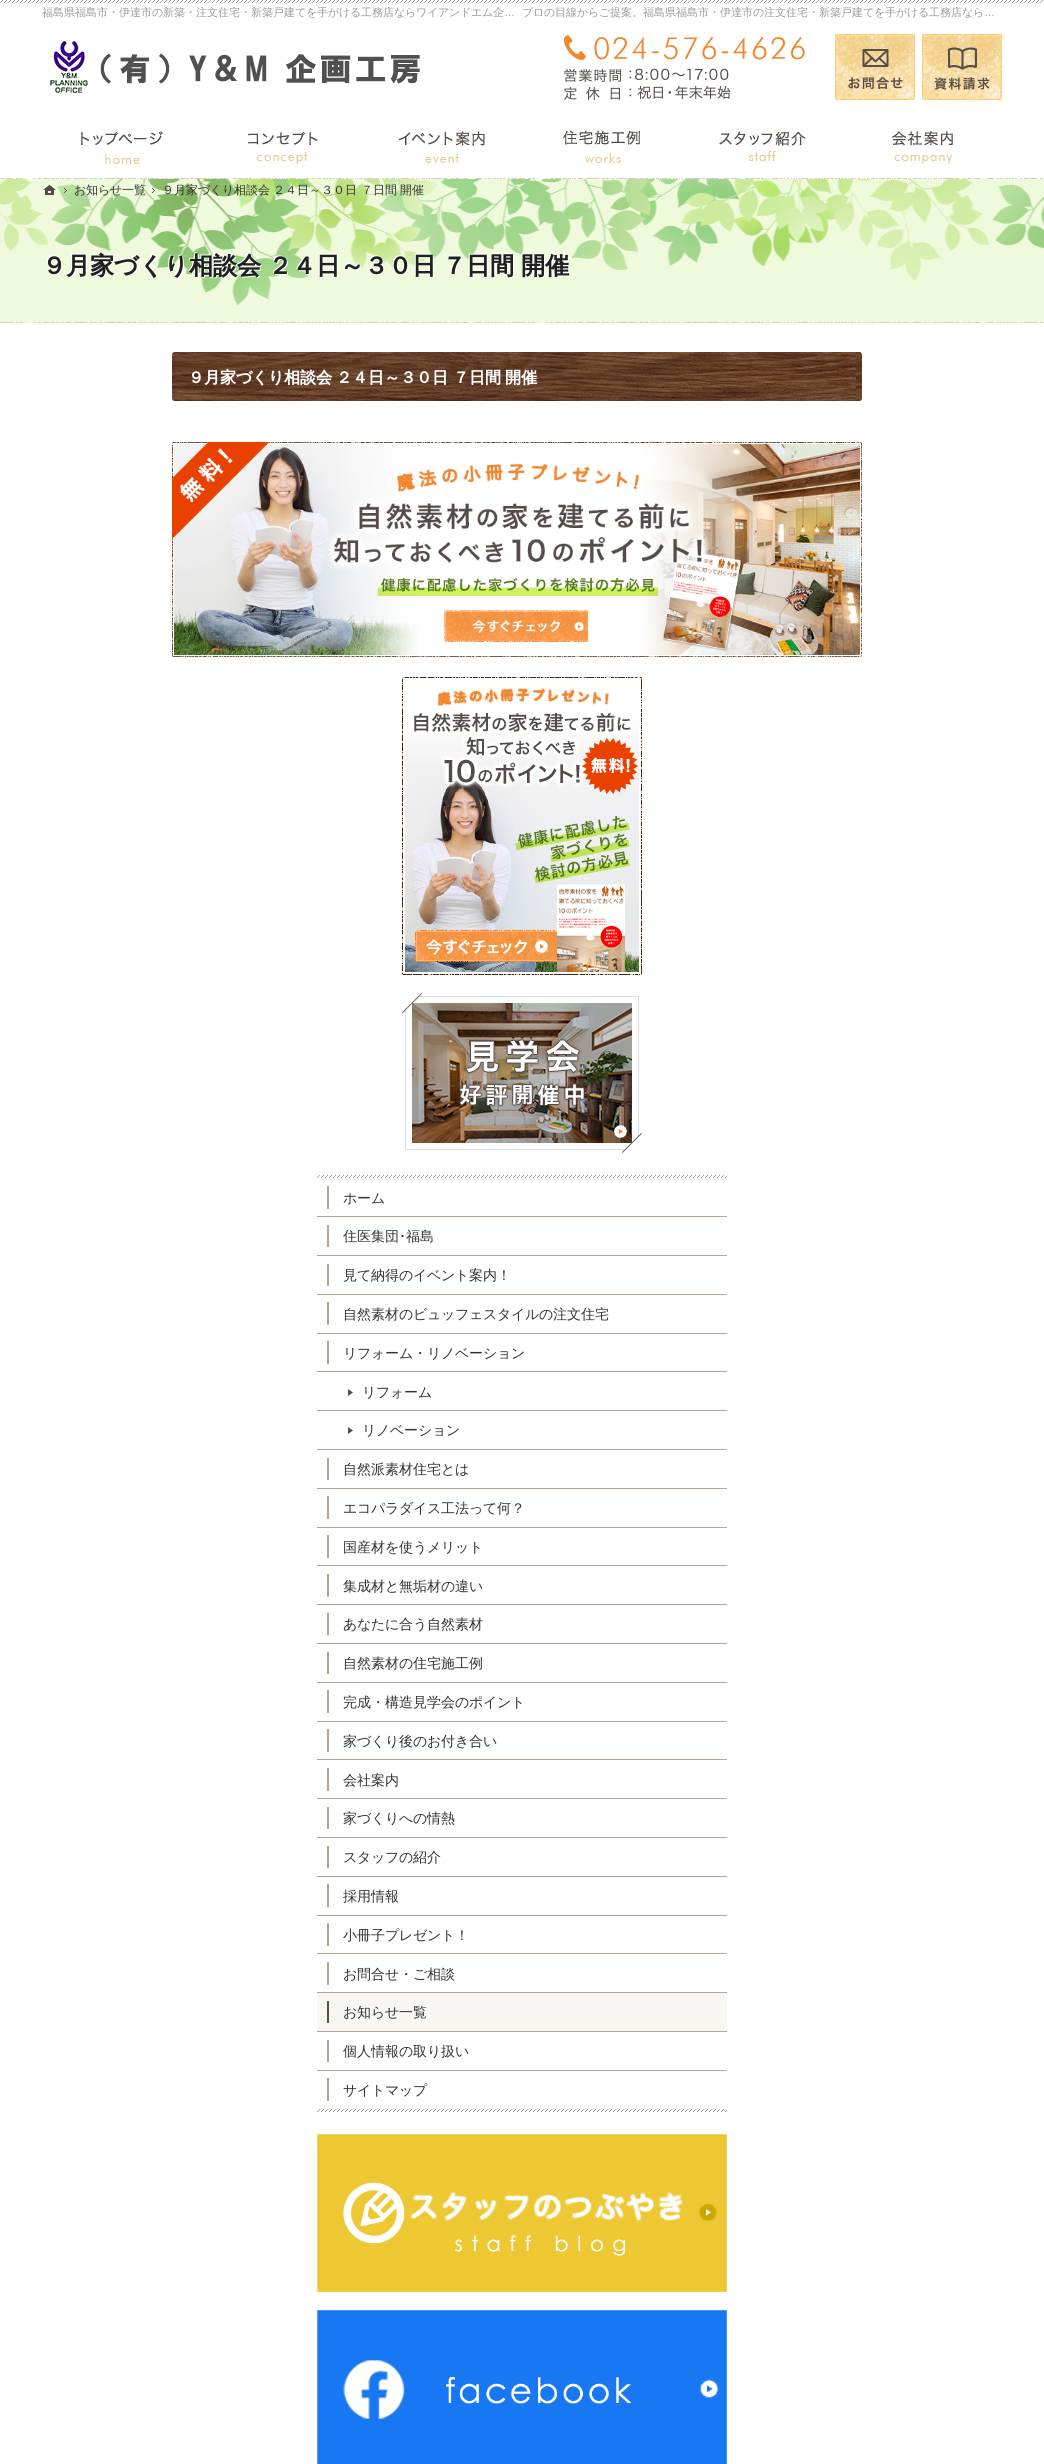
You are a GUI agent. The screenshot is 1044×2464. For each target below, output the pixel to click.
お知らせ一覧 (830, 1700)
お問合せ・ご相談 (844, 1662)
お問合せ (875, 67)
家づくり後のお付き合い (865, 1429)
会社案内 (816, 1468)
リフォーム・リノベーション (879, 1041)
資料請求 (962, 67)
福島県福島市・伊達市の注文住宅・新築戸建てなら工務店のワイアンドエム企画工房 (666, 2411)
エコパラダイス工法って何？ (879, 1196)
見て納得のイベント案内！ (872, 946)
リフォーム (842, 1080)
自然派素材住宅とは (851, 1157)
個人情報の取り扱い (851, 1739)
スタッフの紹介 (837, 1545)
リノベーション (856, 1119)
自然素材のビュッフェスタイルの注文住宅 (886, 994)
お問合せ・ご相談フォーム (882, 2335)
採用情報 (816, 1584)
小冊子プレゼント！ (851, 1623)
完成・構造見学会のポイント (879, 1390)
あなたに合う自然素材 (858, 1313)
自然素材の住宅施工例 (858, 1351)
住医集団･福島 (833, 907)
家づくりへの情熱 (844, 1506)
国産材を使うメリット (858, 1235)
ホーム (809, 868)
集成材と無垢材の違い (858, 1274)
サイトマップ (830, 1778)
